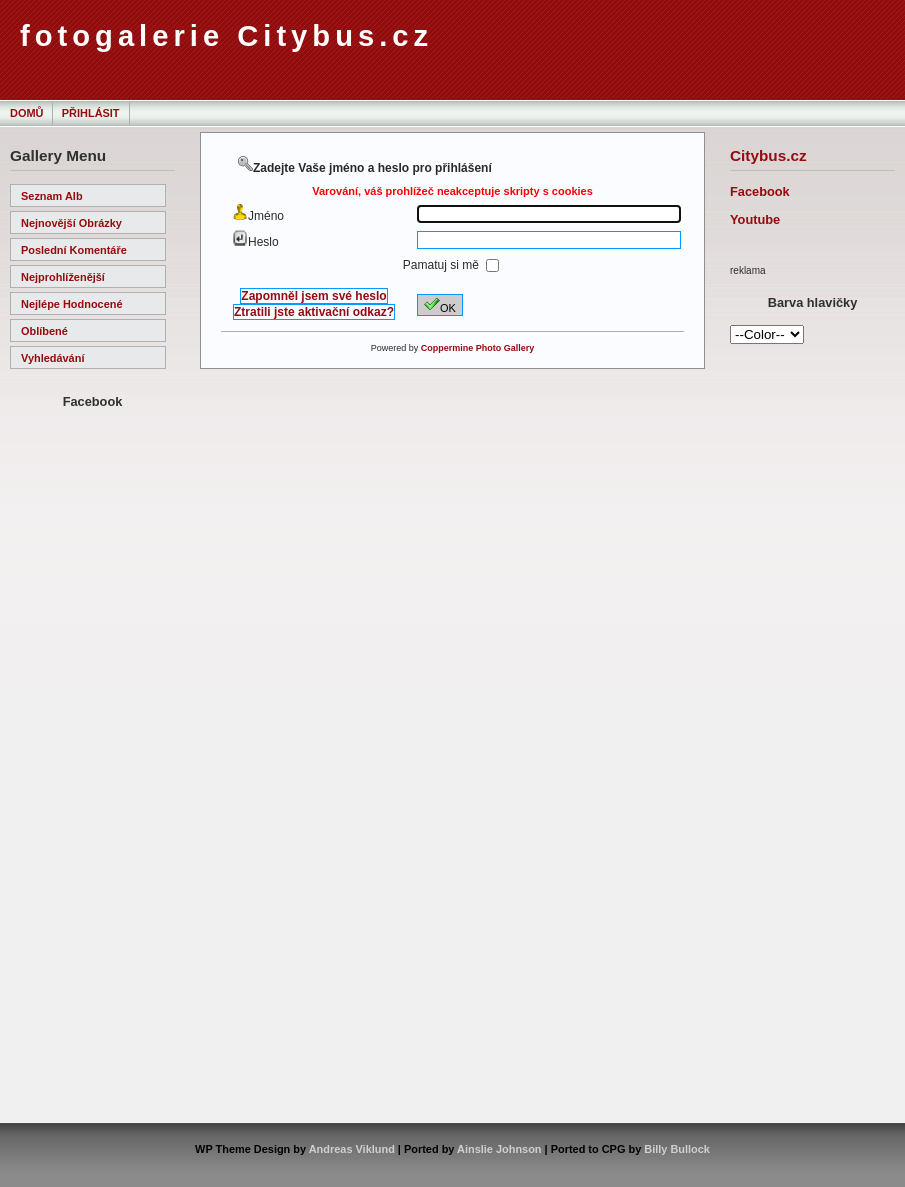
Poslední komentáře (74, 250)
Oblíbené (44, 331)
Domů (26, 113)
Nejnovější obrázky (71, 223)
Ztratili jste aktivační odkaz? (314, 312)
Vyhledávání (52, 358)
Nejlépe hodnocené (72, 304)
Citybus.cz (768, 155)
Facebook (760, 191)
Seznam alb (52, 196)
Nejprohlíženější (63, 277)
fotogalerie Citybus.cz (226, 36)
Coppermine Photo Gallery (478, 348)
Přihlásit (91, 113)
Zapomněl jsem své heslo (313, 296)
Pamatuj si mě (442, 265)
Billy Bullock (677, 1149)
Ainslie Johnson (499, 1149)
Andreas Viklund (352, 1149)
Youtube (755, 219)
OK (440, 305)
